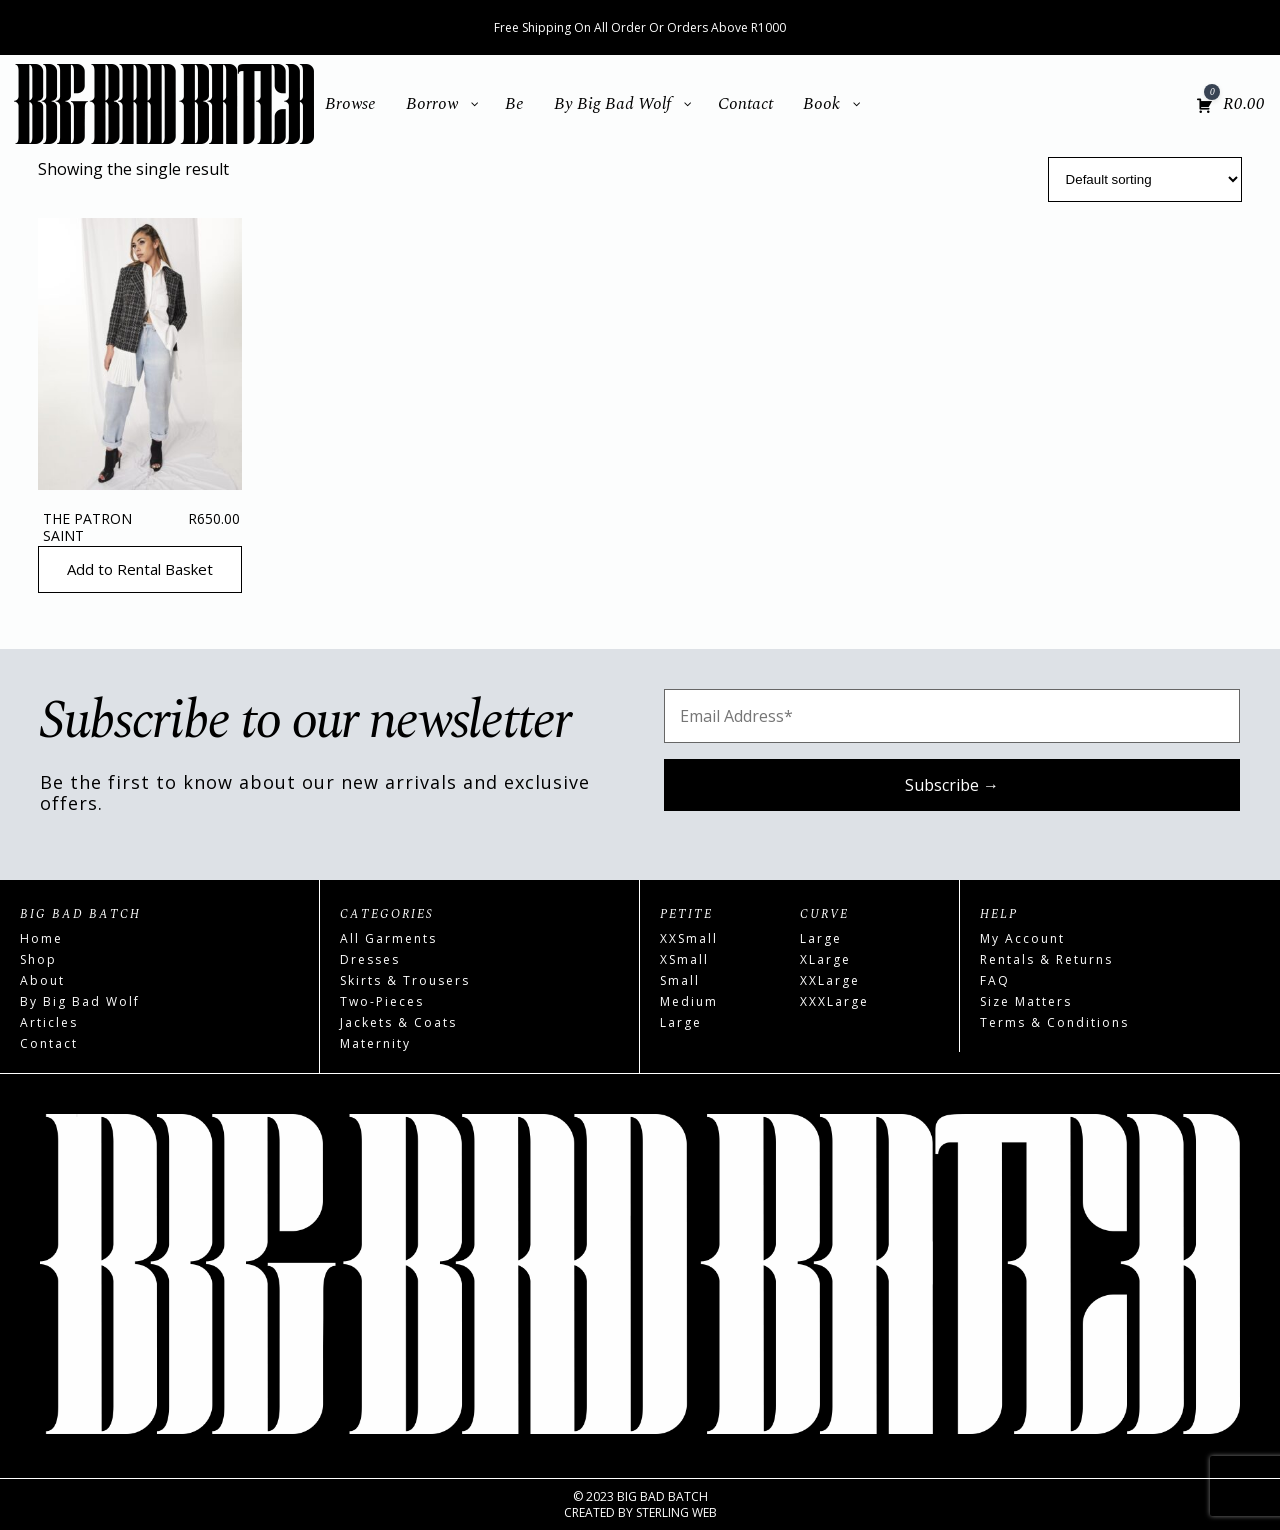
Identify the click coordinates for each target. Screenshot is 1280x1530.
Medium (689, 1001)
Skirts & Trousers (405, 980)
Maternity (375, 1043)
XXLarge (830, 980)
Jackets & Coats (398, 1022)
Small (680, 980)
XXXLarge (834, 1001)
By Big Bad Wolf (80, 1001)
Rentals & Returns (1046, 959)
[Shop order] (1145, 179)
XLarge (825, 959)
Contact (49, 1043)
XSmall (684, 959)
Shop (38, 959)
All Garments (388, 938)
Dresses (370, 959)
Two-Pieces (382, 1001)
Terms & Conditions (1054, 1022)
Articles (49, 1022)
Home (41, 938)
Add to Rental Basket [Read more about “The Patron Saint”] (140, 569)
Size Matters (1026, 1001)
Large (681, 1022)
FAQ (995, 980)
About (42, 980)
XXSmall (689, 938)
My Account (1022, 938)
